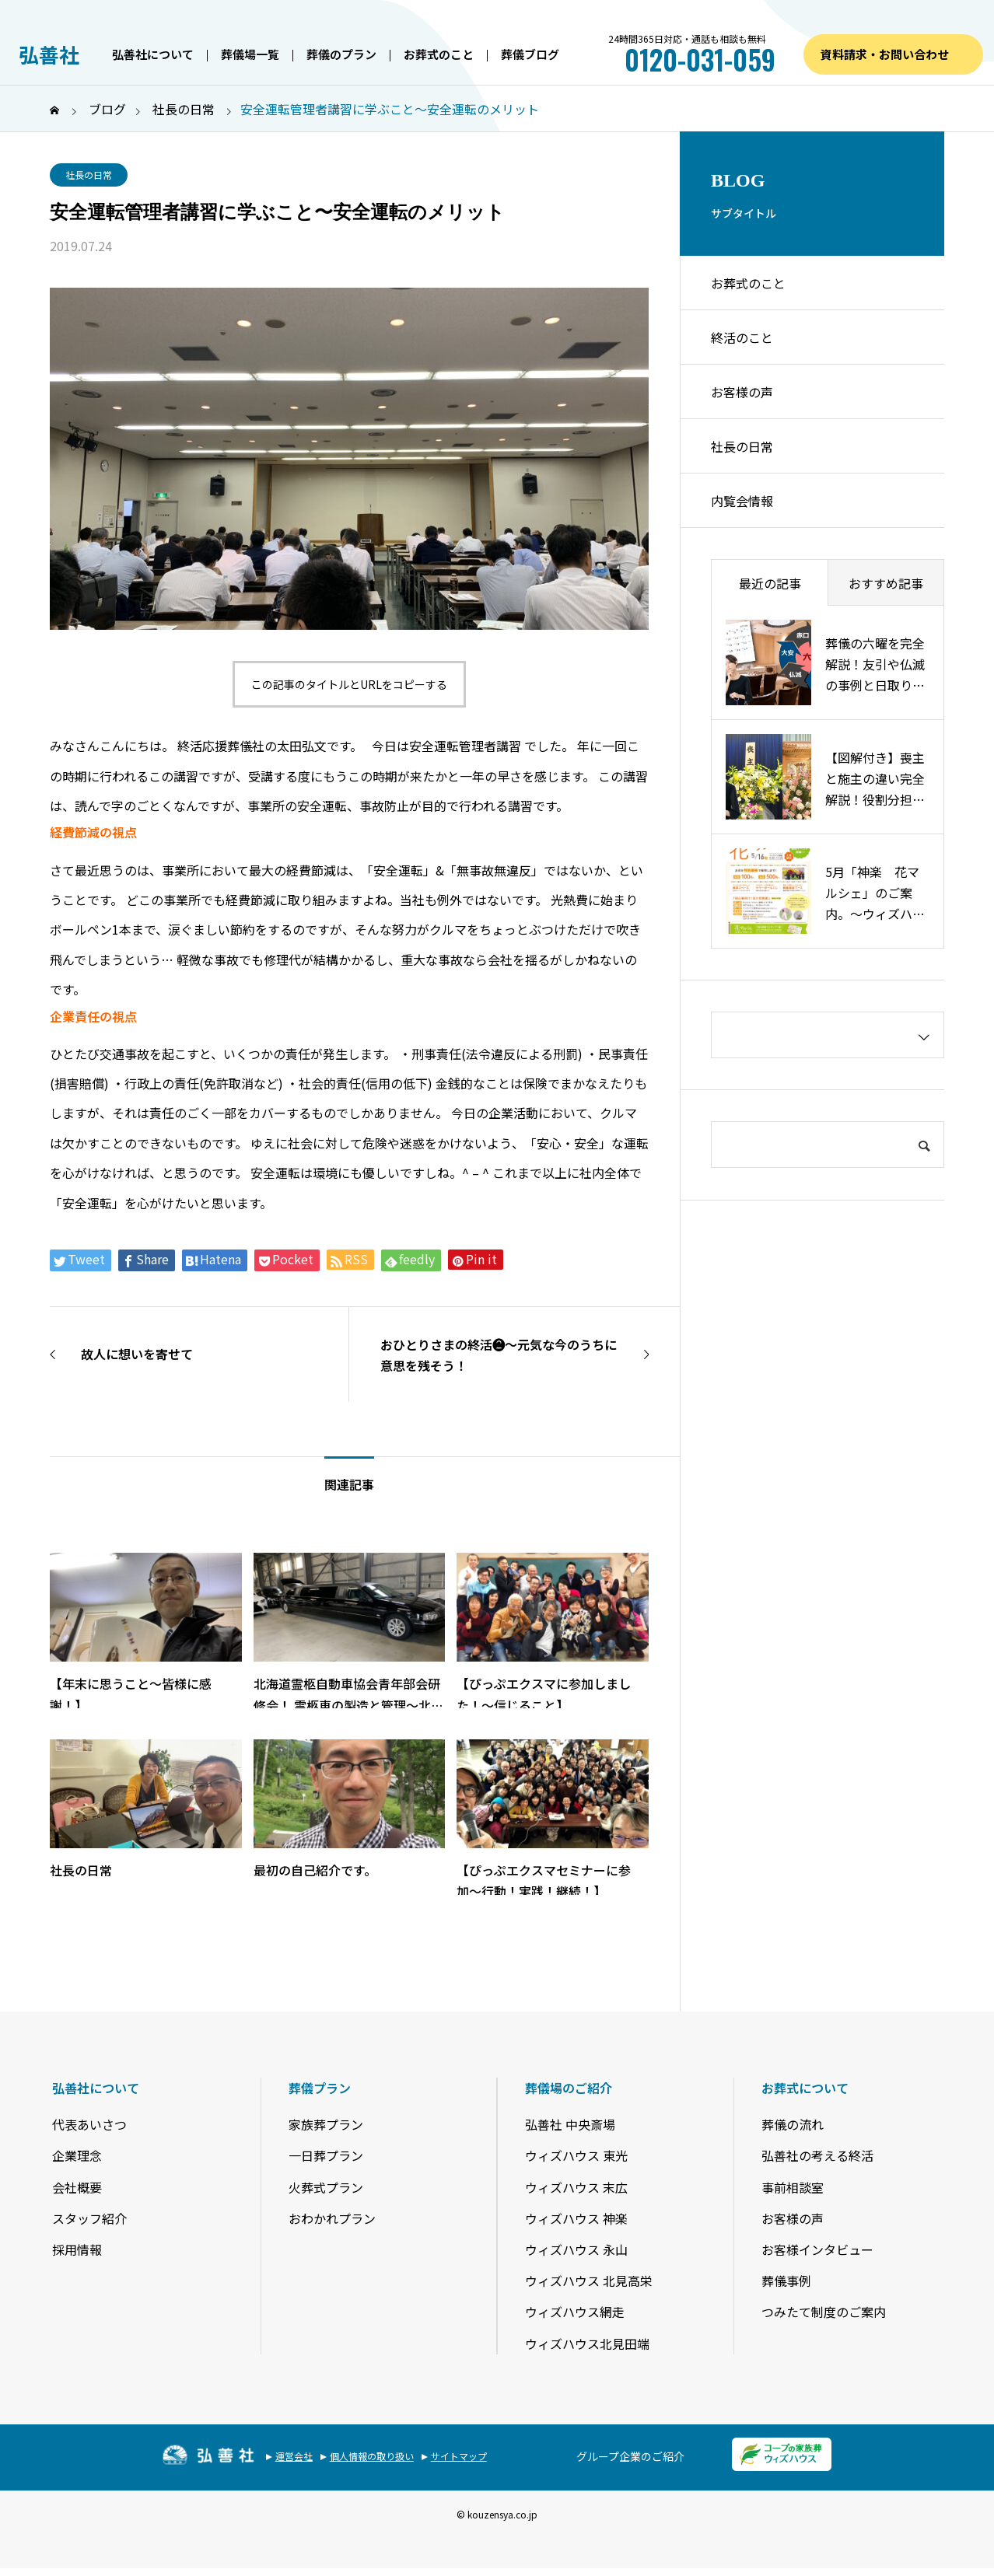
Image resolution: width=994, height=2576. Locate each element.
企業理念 (77, 2155)
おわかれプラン (332, 2218)
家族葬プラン (326, 2124)
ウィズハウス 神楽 (576, 2218)
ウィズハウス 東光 (576, 2155)
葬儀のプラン (341, 54)
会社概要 (77, 2187)
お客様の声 (742, 392)
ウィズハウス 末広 (576, 2187)
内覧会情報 (742, 500)
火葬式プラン (326, 2187)
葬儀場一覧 (250, 54)
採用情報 (77, 2249)
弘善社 (49, 54)
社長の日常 (88, 174)
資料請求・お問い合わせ (885, 54)
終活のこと (742, 337)
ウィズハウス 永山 (576, 2249)
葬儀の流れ (792, 2124)
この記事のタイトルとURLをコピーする (349, 684)
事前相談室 (792, 2187)
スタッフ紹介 (89, 2218)
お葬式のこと (439, 54)
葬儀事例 (786, 2280)
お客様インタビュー (817, 2249)
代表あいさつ (89, 2124)
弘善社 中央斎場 (570, 2124)
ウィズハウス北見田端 (587, 2343)
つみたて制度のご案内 (823, 2311)
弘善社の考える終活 (817, 2155)
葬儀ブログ (530, 54)
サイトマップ (459, 2455)
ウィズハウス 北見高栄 (589, 2280)
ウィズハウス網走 (575, 2311)
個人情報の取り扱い (372, 2455)
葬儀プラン (320, 2087)
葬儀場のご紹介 (568, 2087)
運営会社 (294, 2455)
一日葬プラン (326, 2155)
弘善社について (153, 54)
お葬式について (805, 2087)
